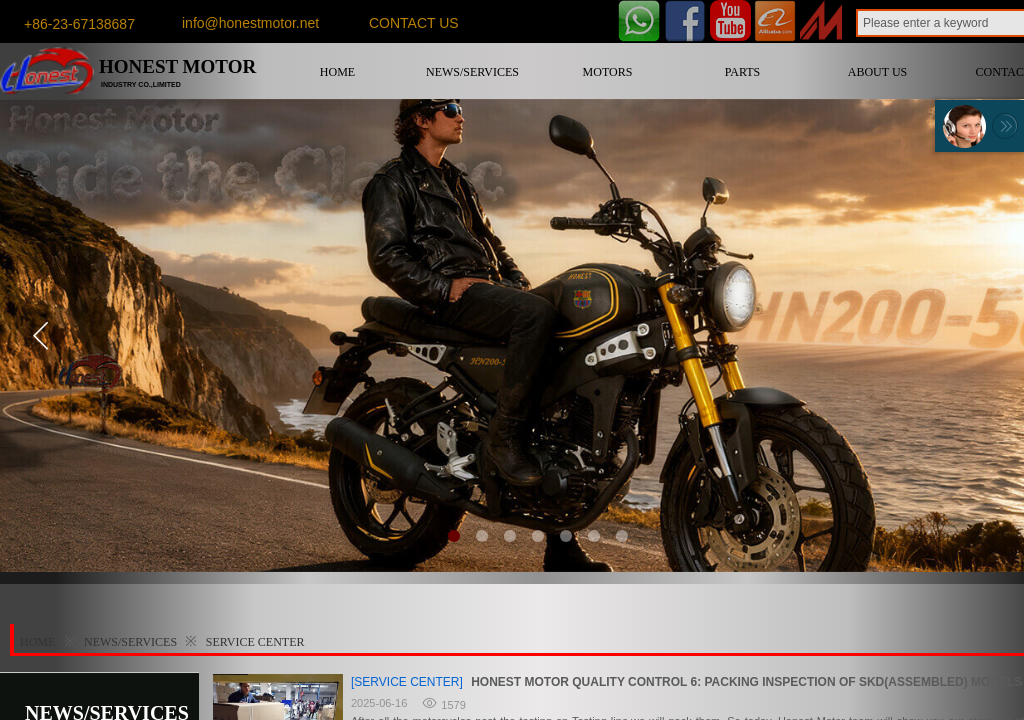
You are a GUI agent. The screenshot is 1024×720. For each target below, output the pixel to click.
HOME (337, 72)
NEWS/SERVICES (472, 72)
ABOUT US (877, 72)
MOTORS (608, 72)
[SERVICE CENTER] (407, 682)
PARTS (743, 72)
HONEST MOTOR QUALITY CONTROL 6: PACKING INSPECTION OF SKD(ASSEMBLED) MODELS (746, 682)
